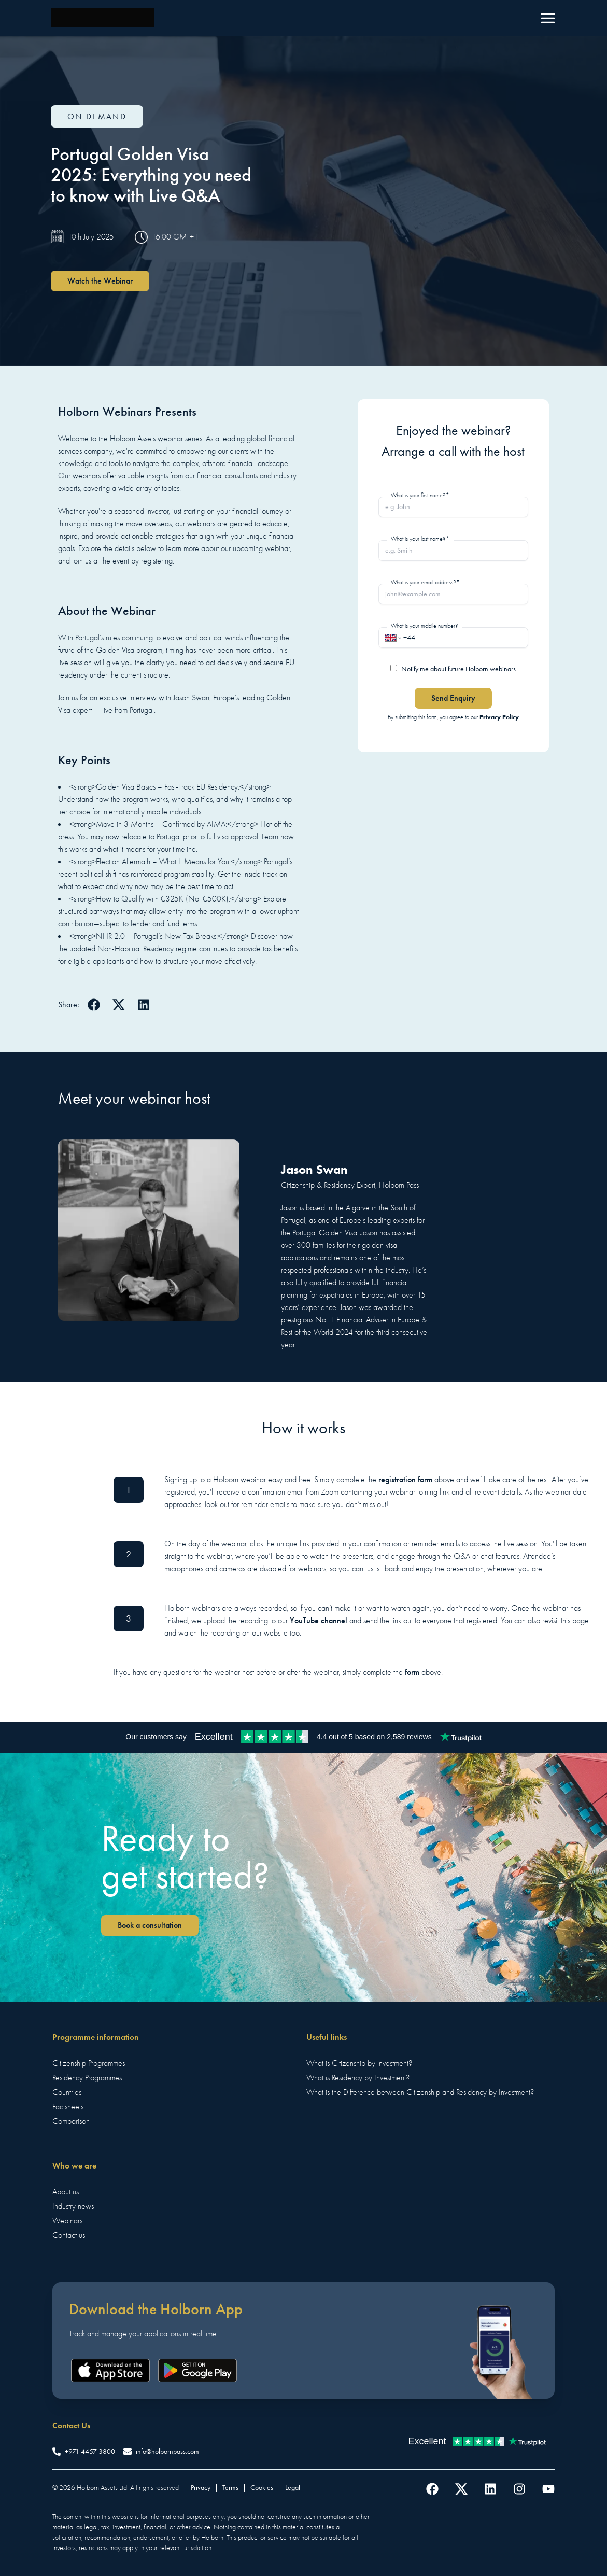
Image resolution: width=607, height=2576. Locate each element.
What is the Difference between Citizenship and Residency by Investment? (420, 2092)
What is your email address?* (425, 582)
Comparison (71, 2121)
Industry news (73, 2206)
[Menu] (548, 18)
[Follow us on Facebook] (432, 2489)
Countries (66, 2092)
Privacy (200, 2487)
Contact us (68, 2235)
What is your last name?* (420, 538)
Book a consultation (150, 1925)
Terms (230, 2487)
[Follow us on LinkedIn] (490, 2489)
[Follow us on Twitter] (461, 2489)
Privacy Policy (499, 717)
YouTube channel (318, 1620)
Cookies (261, 2487)
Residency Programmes (87, 2077)
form (412, 1672)
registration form (405, 1479)
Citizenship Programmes (88, 2063)
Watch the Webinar (100, 281)
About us (65, 2192)
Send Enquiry (453, 698)
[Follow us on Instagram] (519, 2489)
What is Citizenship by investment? (359, 2063)
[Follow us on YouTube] (548, 2489)
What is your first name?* (420, 495)
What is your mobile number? (424, 625)
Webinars (67, 2221)
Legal (292, 2487)
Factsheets (67, 2107)
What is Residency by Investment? (358, 2077)
